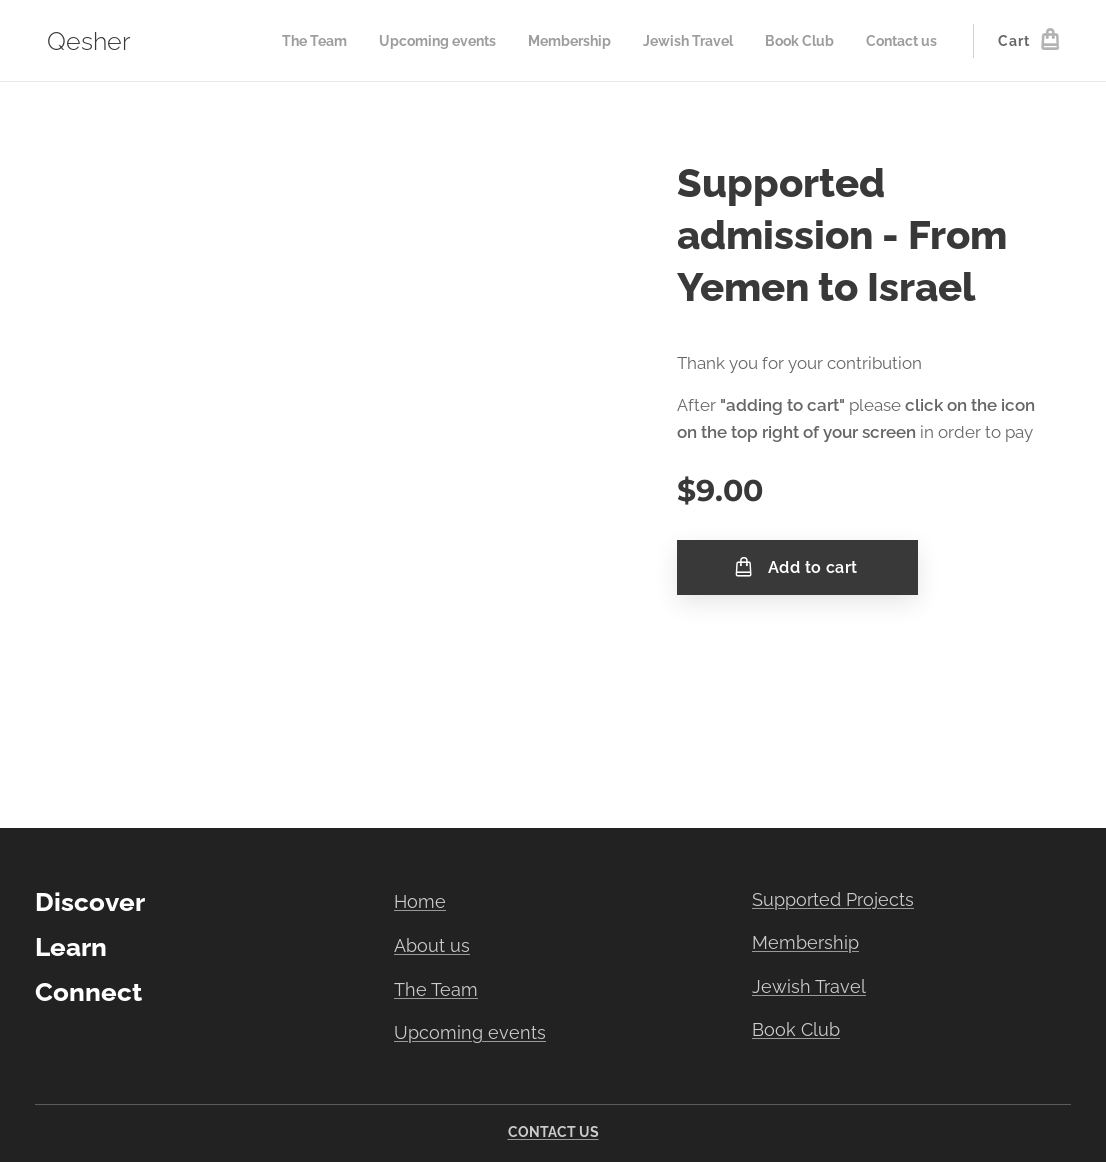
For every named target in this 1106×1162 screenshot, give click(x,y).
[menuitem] (310, 41)
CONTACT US (553, 1132)
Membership (805, 942)
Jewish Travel (809, 986)
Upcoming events (470, 1032)
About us (432, 945)
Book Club (796, 1029)
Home (420, 901)
